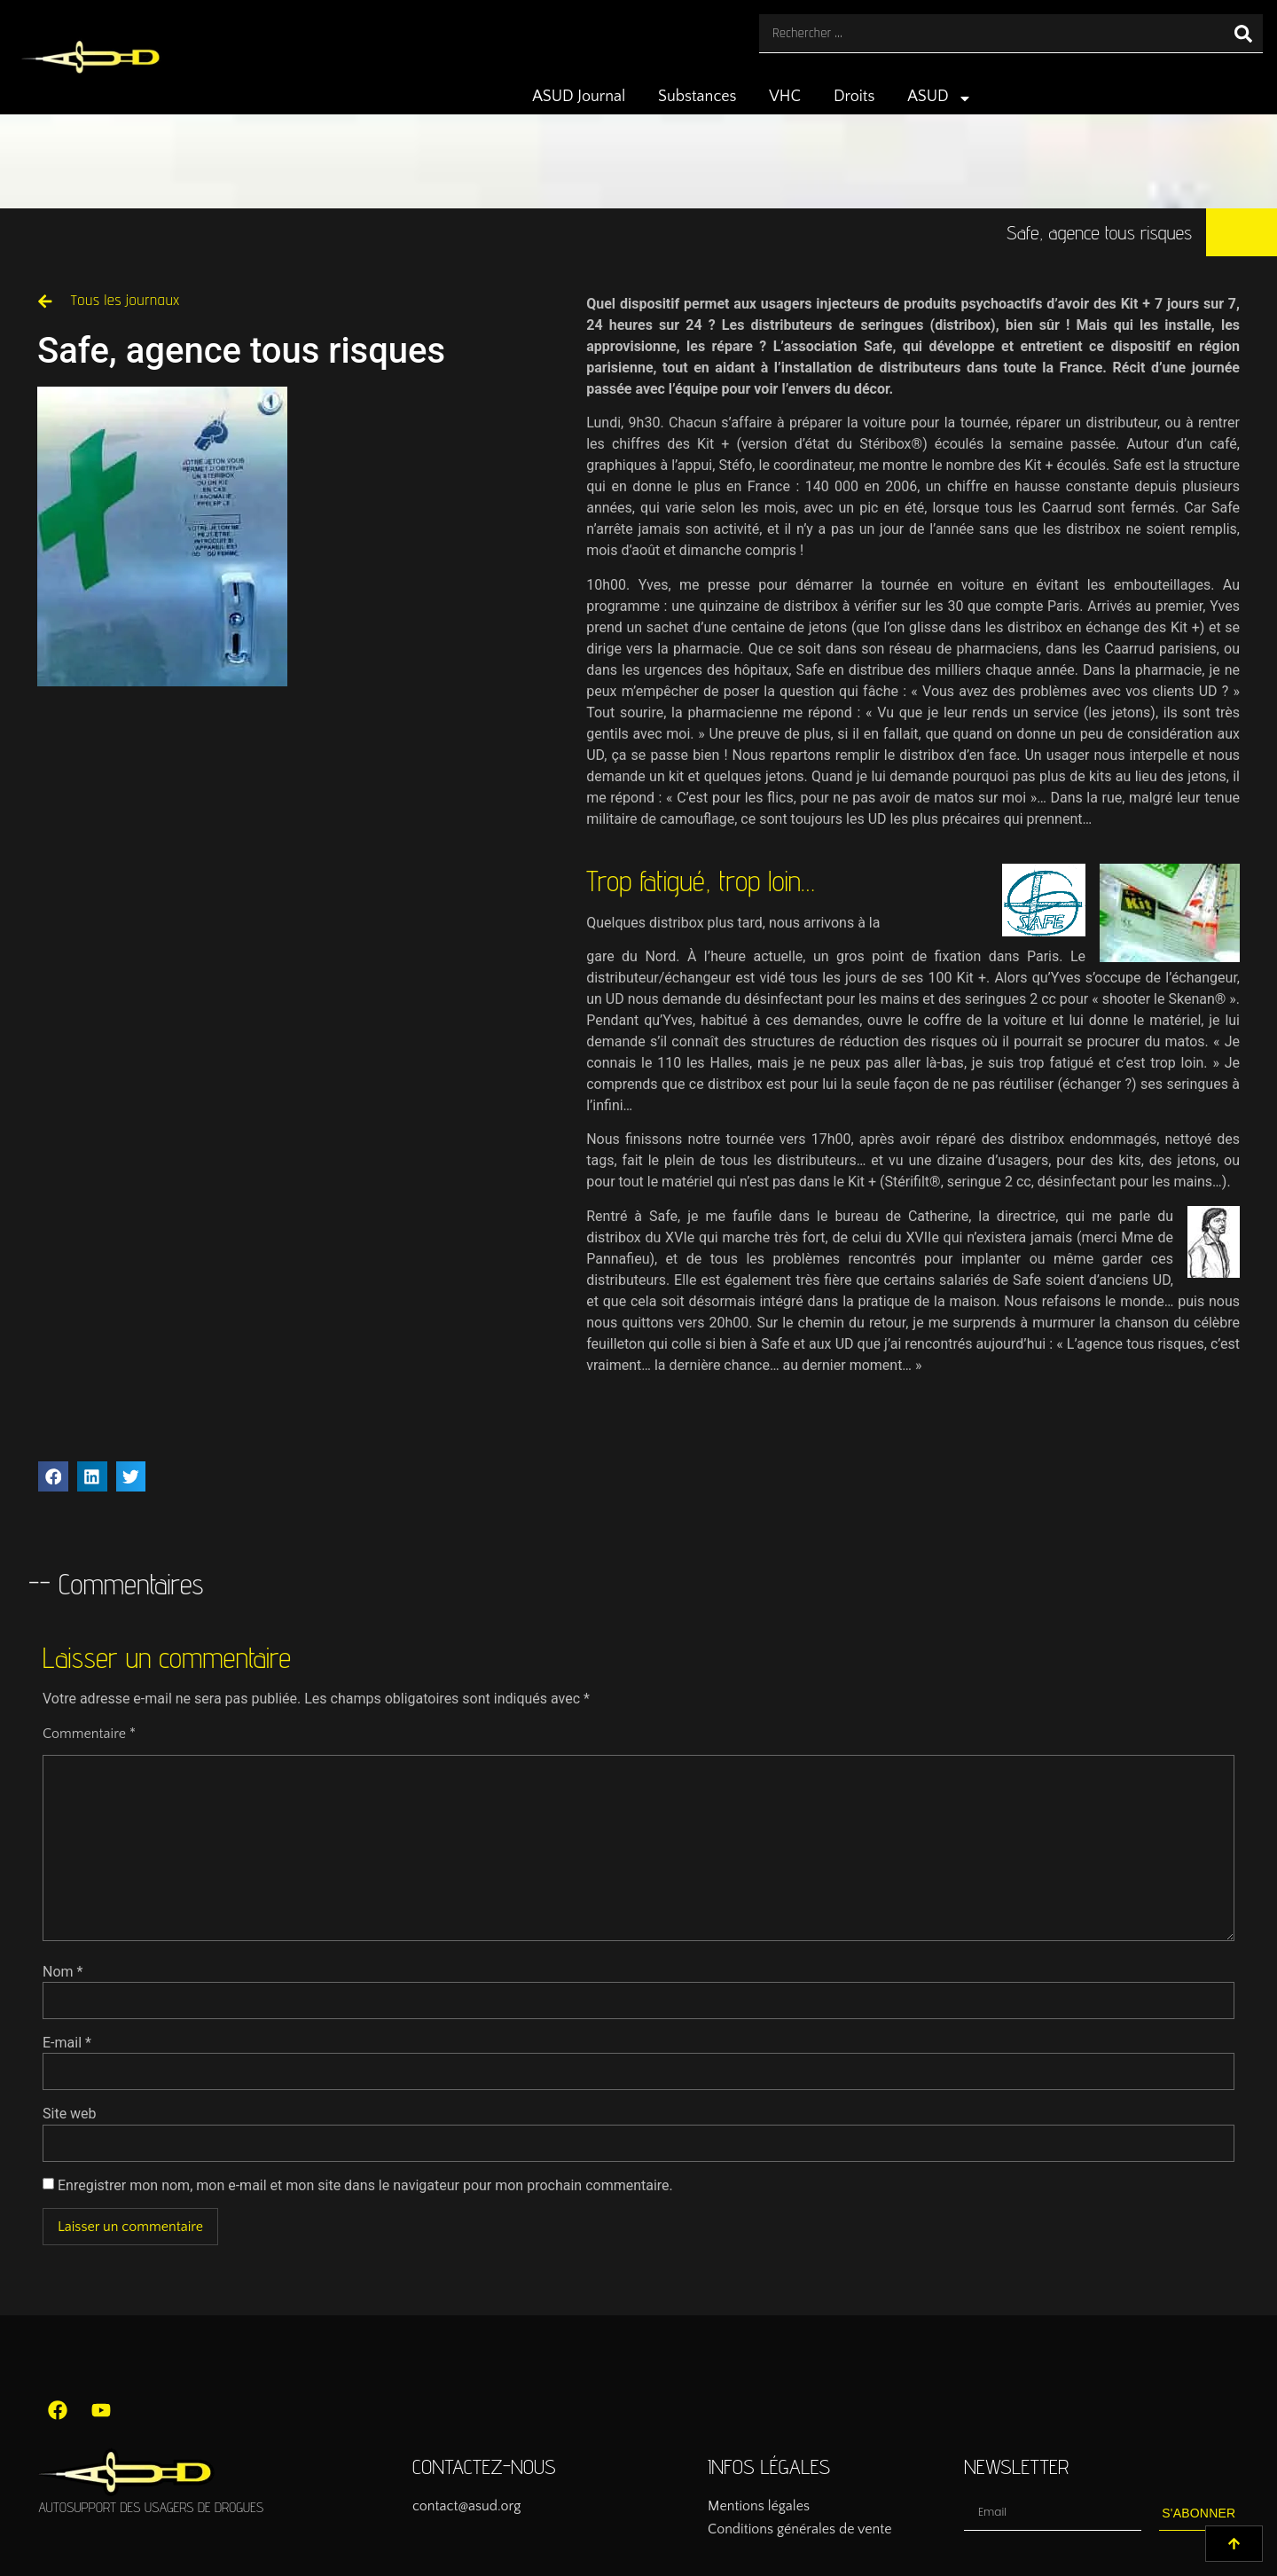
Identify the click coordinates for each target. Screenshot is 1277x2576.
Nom (62, 1972)
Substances (697, 97)
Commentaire (89, 1733)
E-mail (67, 2043)
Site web (70, 2114)
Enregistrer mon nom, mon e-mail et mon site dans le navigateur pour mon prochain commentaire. (365, 2186)
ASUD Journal (578, 97)
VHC (785, 97)
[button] (53, 1476)
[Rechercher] (1243, 33)
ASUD (939, 98)
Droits (854, 97)
